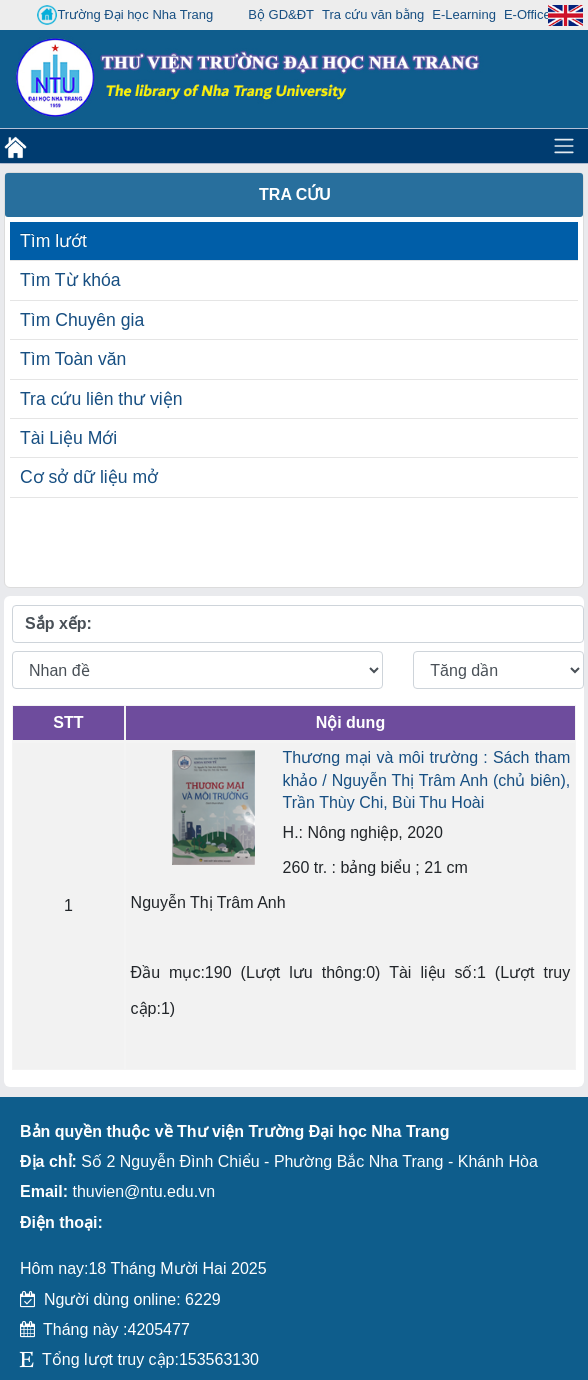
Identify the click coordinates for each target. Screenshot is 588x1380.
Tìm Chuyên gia (82, 320)
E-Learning (464, 14)
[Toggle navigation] (564, 146)
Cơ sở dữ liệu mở (89, 477)
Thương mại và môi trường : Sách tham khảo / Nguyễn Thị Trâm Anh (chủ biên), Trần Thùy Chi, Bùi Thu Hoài (427, 780)
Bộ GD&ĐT (281, 14)
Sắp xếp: (58, 623)
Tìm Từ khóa (70, 280)
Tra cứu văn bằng (373, 14)
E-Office (527, 14)
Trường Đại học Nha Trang (125, 15)
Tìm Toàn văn (73, 359)
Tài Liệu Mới (68, 438)
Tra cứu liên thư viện (101, 399)
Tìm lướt (53, 241)
